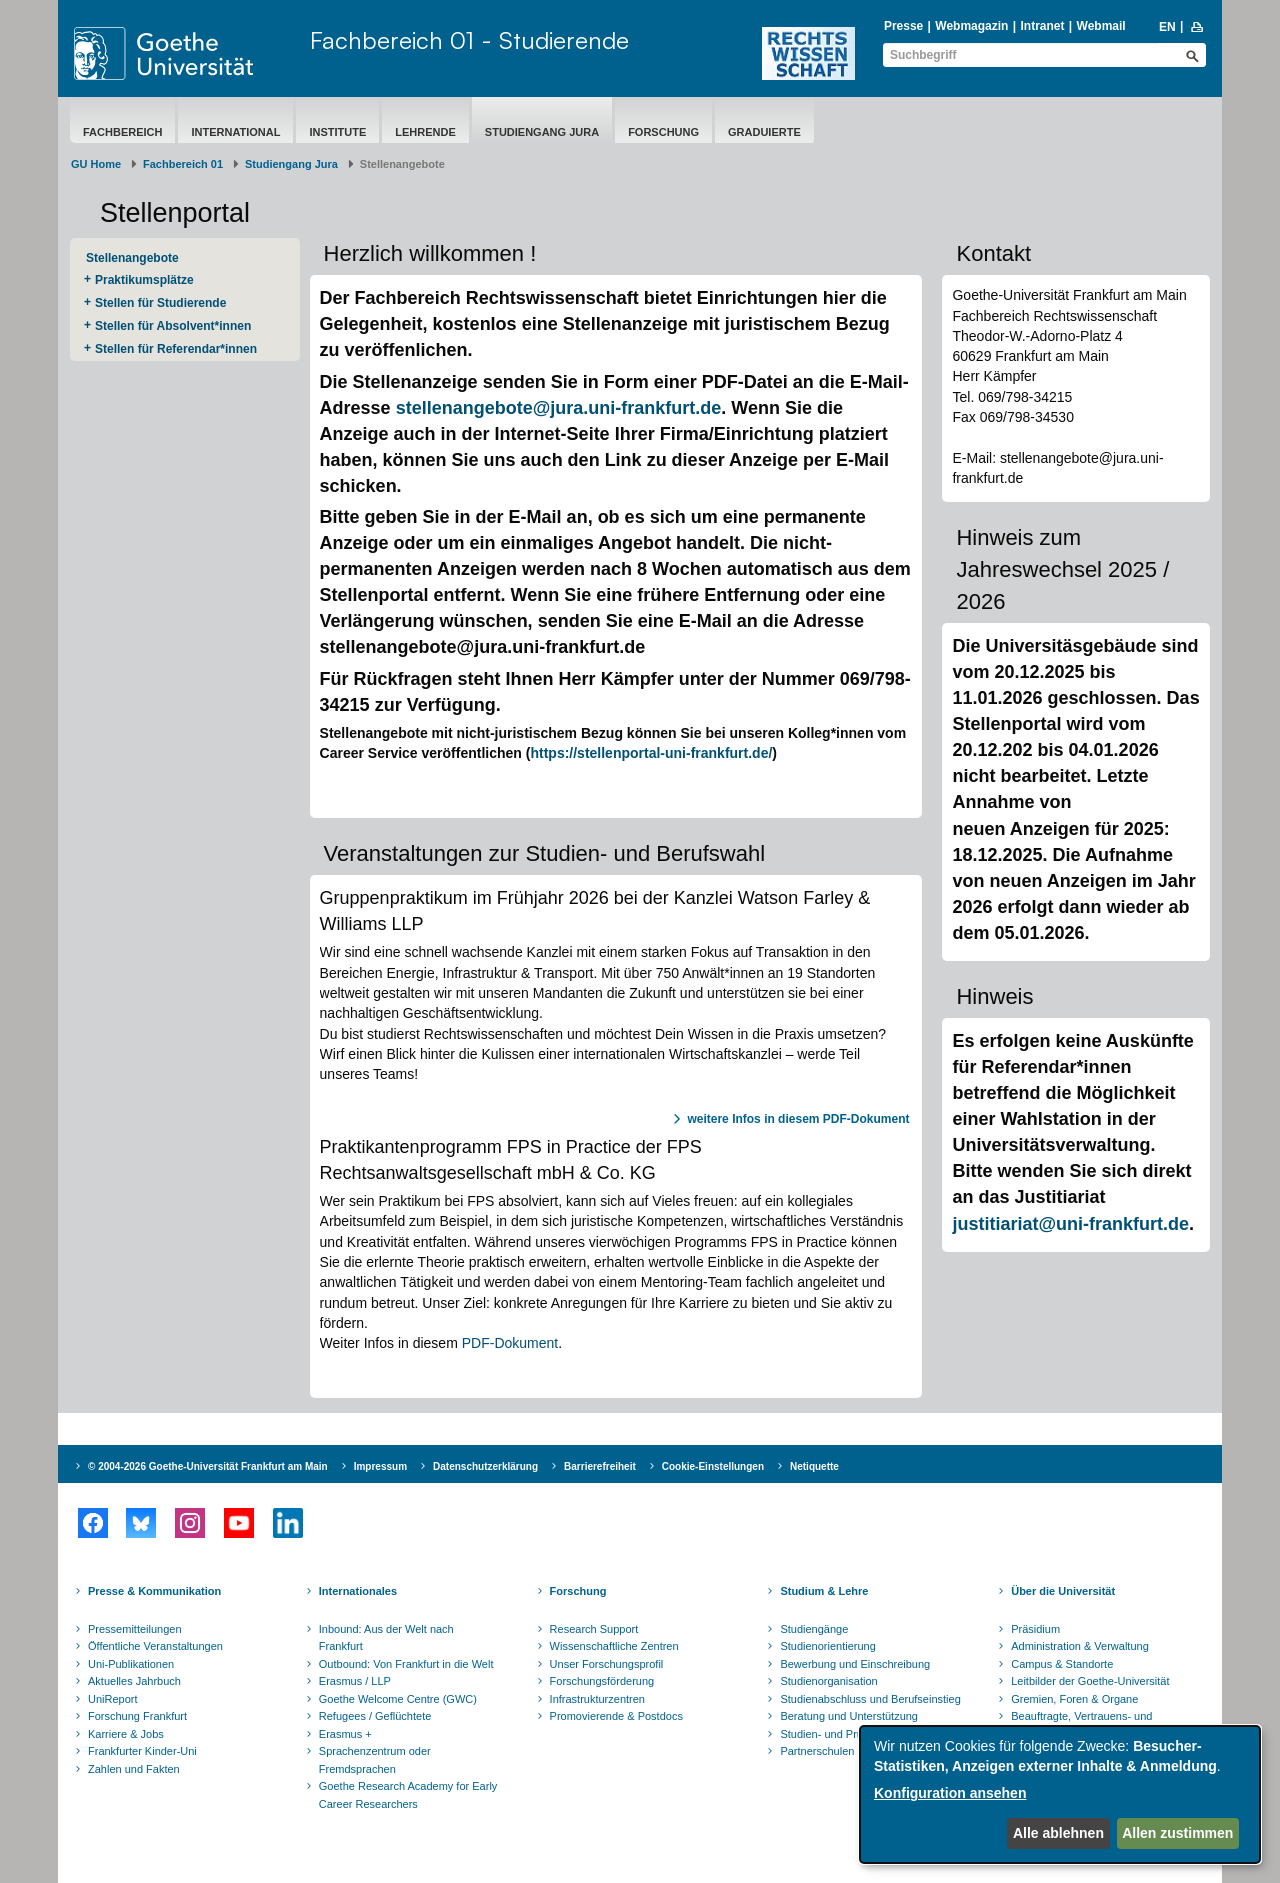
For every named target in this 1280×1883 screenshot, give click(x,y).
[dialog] (1060, 1794)
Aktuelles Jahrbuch (134, 1681)
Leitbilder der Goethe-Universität (1090, 1681)
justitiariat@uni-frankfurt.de (1070, 1224)
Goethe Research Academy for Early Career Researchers (408, 1795)
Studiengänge (814, 1629)
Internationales (358, 1591)
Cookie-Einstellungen (713, 1466)
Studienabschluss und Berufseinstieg (870, 1699)
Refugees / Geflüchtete (375, 1716)
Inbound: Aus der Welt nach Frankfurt (386, 1638)
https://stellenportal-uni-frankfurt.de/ (651, 753)
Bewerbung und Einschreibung (855, 1664)
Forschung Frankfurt (137, 1716)
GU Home (96, 164)
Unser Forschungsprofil (607, 1664)
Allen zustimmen (1177, 1833)
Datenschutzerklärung (485, 1466)
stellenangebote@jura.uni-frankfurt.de (559, 408)
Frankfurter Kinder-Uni (142, 1751)
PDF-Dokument (510, 1343)
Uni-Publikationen (131, 1664)
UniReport (113, 1699)
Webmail (1101, 26)
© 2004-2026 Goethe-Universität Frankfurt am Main (208, 1466)
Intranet (1042, 26)
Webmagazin (971, 26)
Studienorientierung (827, 1646)
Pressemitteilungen (135, 1629)
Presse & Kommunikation (154, 1591)
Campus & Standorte (1062, 1664)
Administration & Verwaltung (1080, 1646)
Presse (903, 26)
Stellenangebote (132, 258)
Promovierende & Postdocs (616, 1716)
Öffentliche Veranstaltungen (155, 1646)
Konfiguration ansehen (950, 1793)
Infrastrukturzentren (597, 1699)
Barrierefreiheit (600, 1466)
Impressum (380, 1466)
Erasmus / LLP (355, 1681)
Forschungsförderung (602, 1681)
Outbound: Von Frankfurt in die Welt (406, 1664)
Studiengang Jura (542, 132)
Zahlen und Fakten (134, 1769)
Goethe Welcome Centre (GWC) (398, 1699)
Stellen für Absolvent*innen (173, 326)
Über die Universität (1063, 1591)
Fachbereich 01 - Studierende (469, 40)
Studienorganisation (828, 1681)
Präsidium (1035, 1629)
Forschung (663, 132)
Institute (337, 132)
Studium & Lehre (824, 1591)
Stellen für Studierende (160, 303)
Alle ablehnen (1058, 1833)
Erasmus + (345, 1734)
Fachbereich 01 (183, 164)
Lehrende (425, 132)
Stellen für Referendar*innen (176, 349)
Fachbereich (122, 132)
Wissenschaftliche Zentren (614, 1646)
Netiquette (814, 1466)
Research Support (594, 1629)
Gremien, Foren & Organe (1074, 1699)
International (235, 132)
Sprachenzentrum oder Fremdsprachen (375, 1760)
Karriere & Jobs (126, 1734)
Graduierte (764, 132)
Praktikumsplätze (144, 280)
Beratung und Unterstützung (849, 1716)
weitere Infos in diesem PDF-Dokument (798, 1119)
